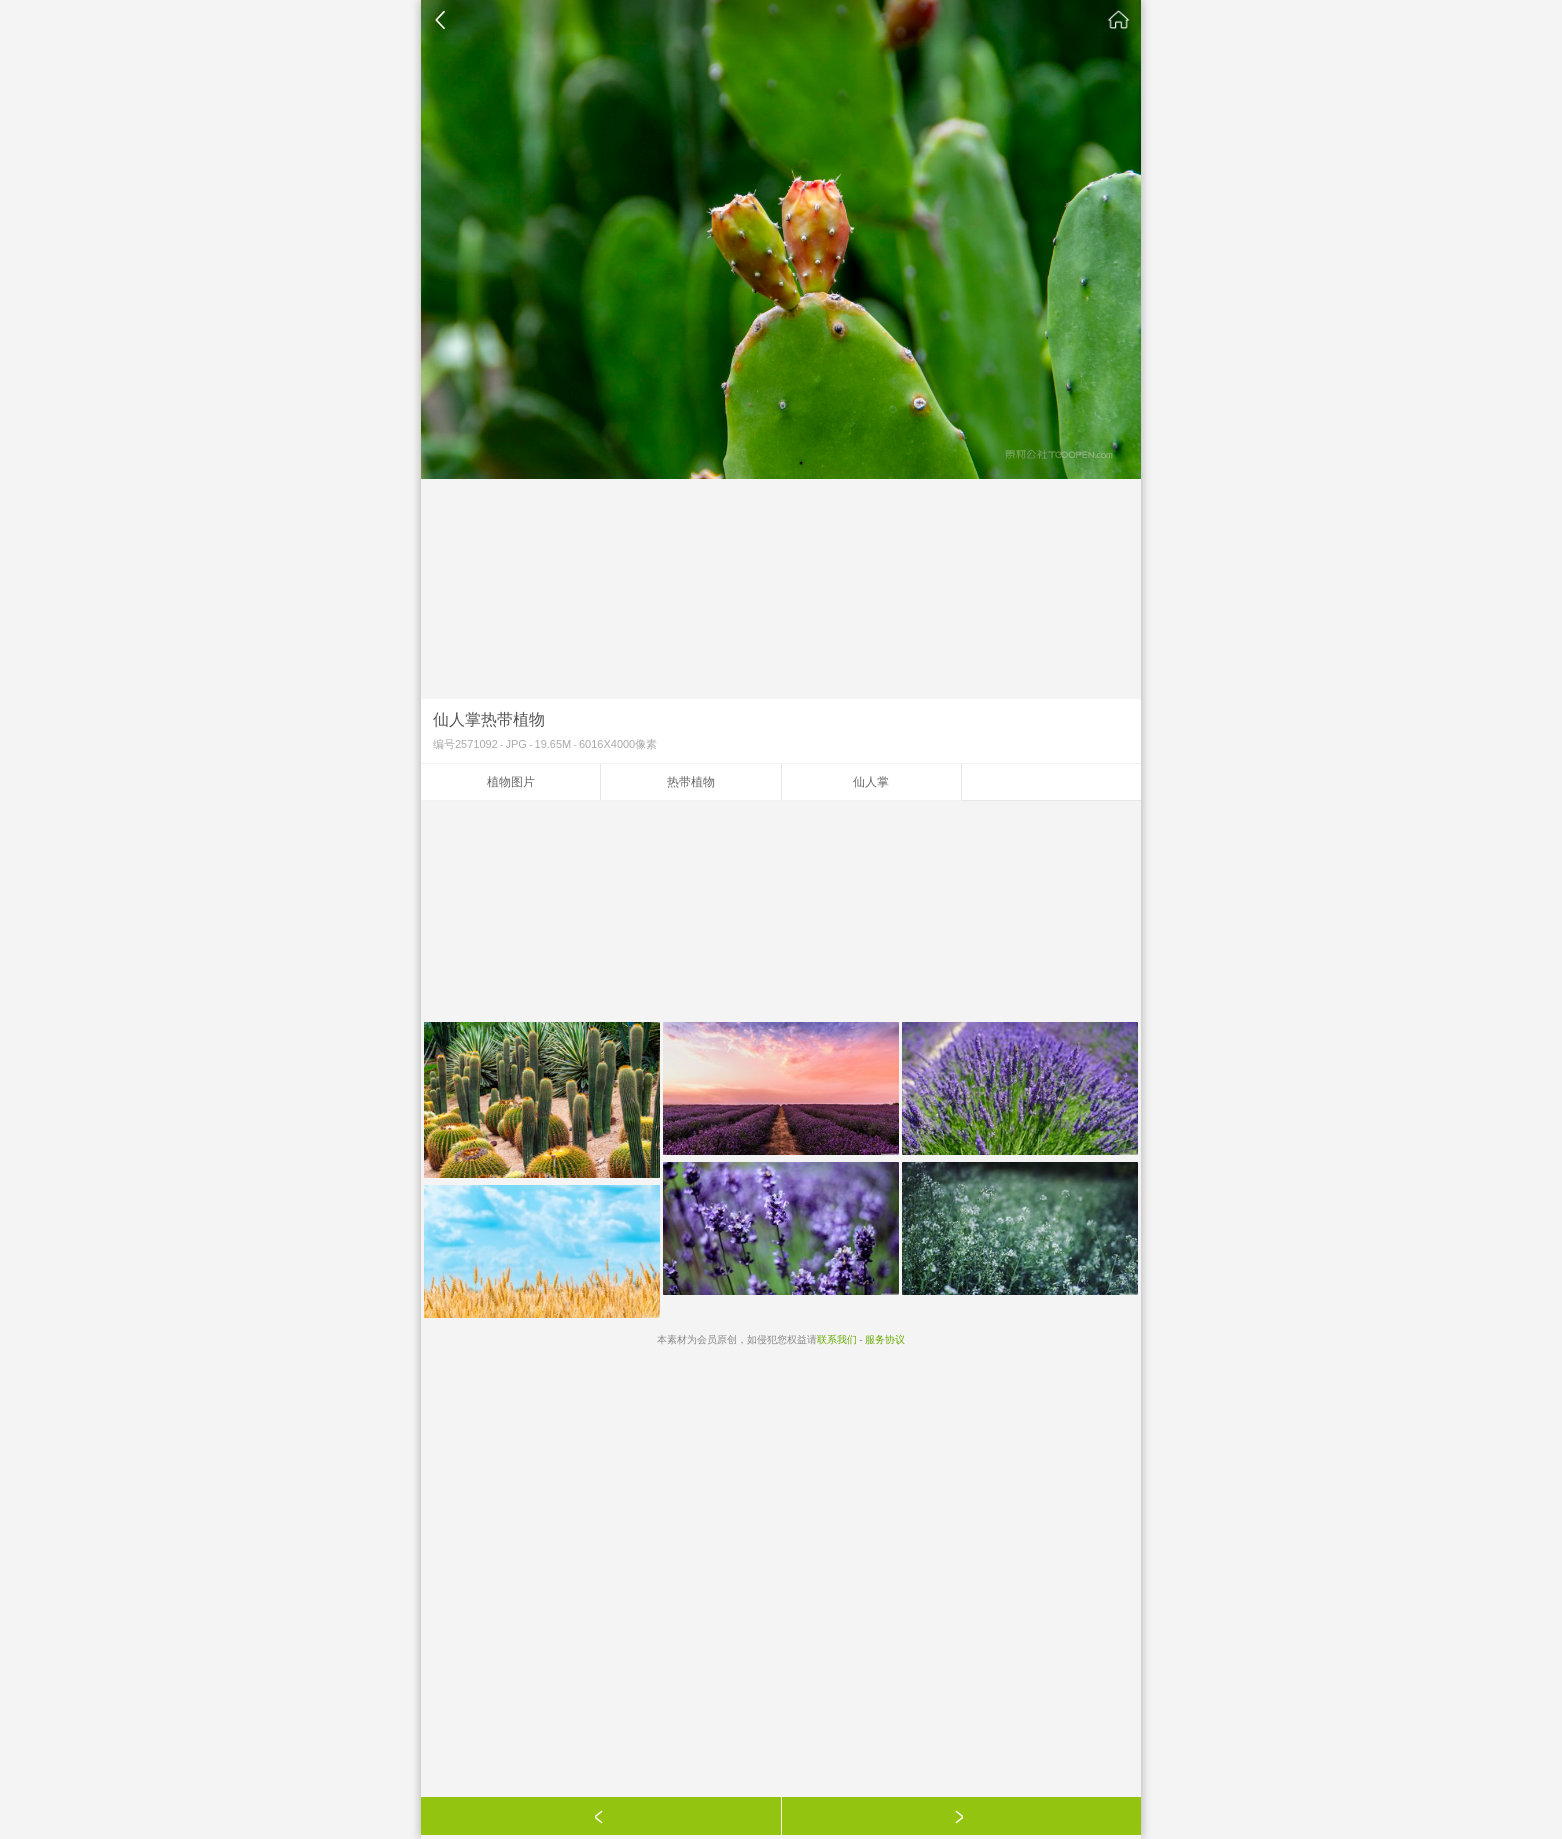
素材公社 (1119, 20)
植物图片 (511, 782)
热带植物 (691, 782)
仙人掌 (871, 782)
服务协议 (885, 1339)
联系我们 (837, 1339)
